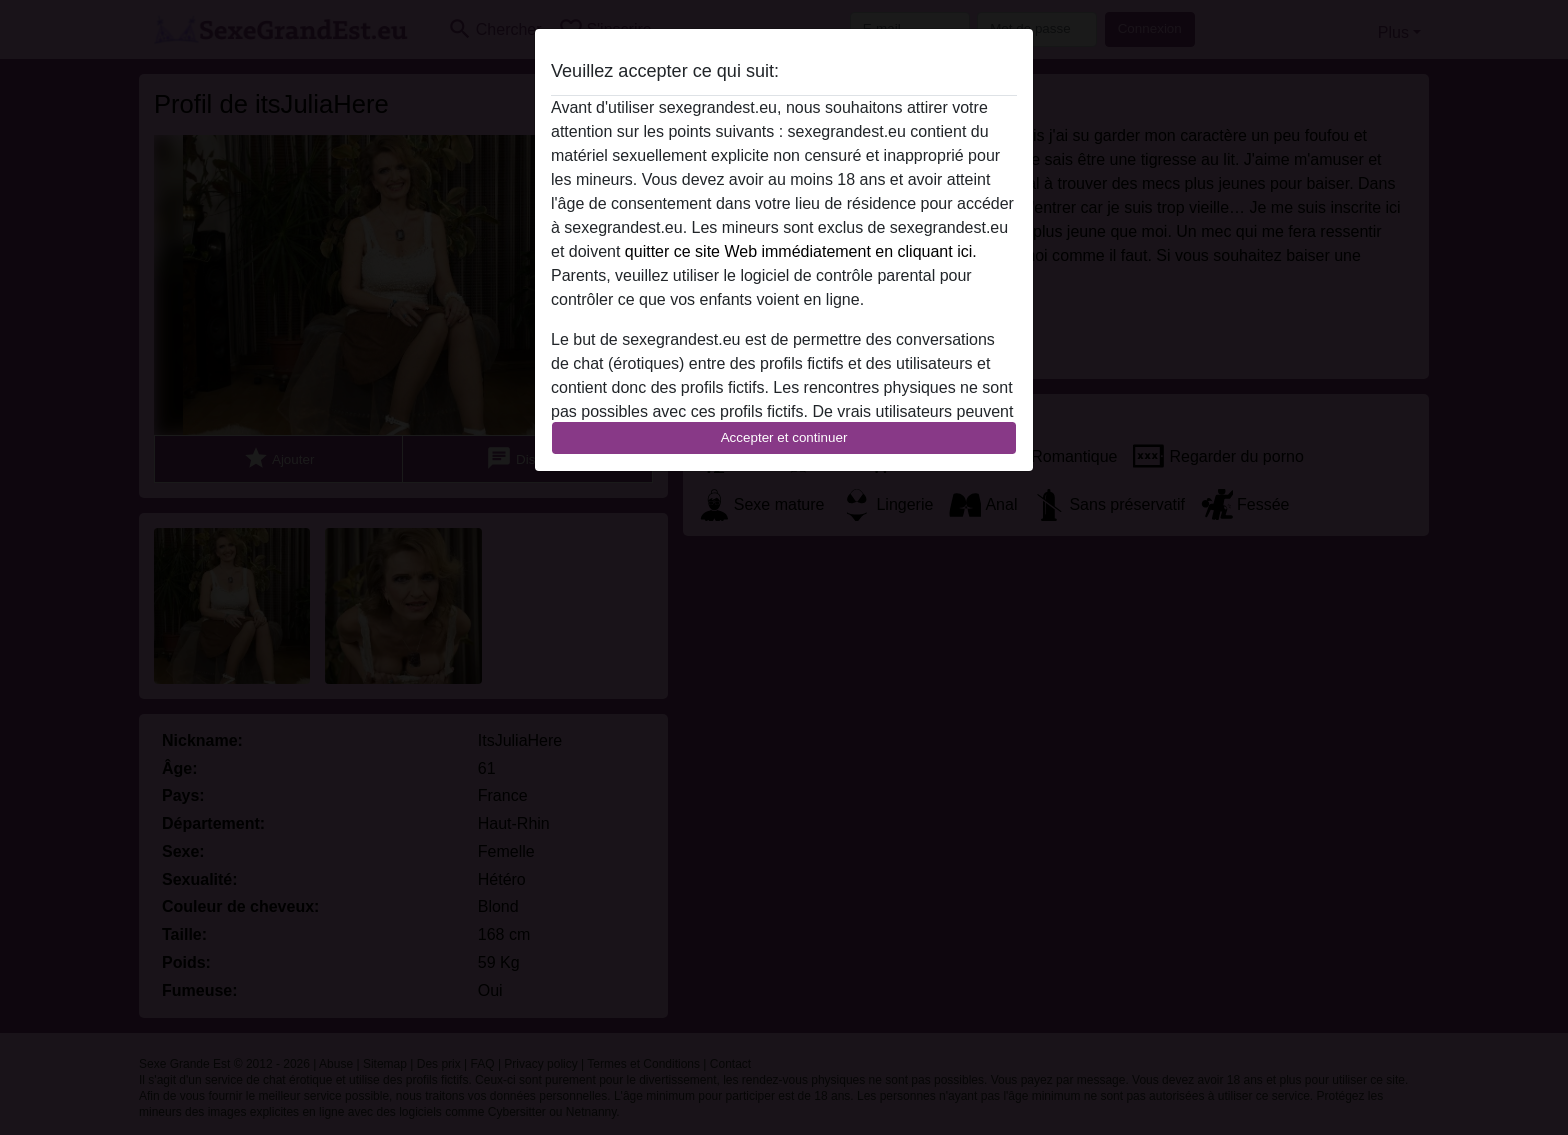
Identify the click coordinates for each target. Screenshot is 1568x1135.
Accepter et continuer (784, 437)
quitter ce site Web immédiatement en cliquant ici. (801, 251)
